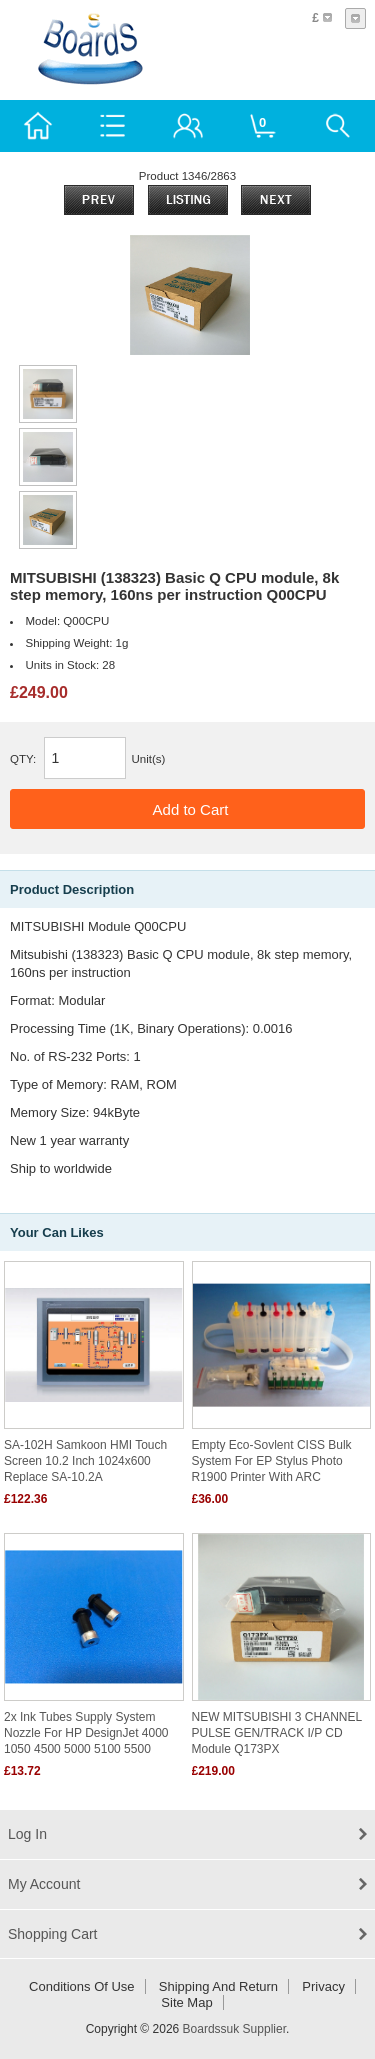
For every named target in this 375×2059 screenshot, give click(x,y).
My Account (44, 1884)
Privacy (323, 1986)
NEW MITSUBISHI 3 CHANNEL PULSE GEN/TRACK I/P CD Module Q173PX (277, 1733)
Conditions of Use (82, 1986)
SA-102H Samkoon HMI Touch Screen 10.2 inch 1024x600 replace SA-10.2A (85, 1461)
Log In (27, 1834)
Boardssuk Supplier (234, 2029)
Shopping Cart (53, 1934)
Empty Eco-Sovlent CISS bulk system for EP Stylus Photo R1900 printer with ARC (272, 1461)
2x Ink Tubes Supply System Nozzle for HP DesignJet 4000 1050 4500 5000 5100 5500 (86, 1733)
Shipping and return (218, 1986)
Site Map (186, 2002)
